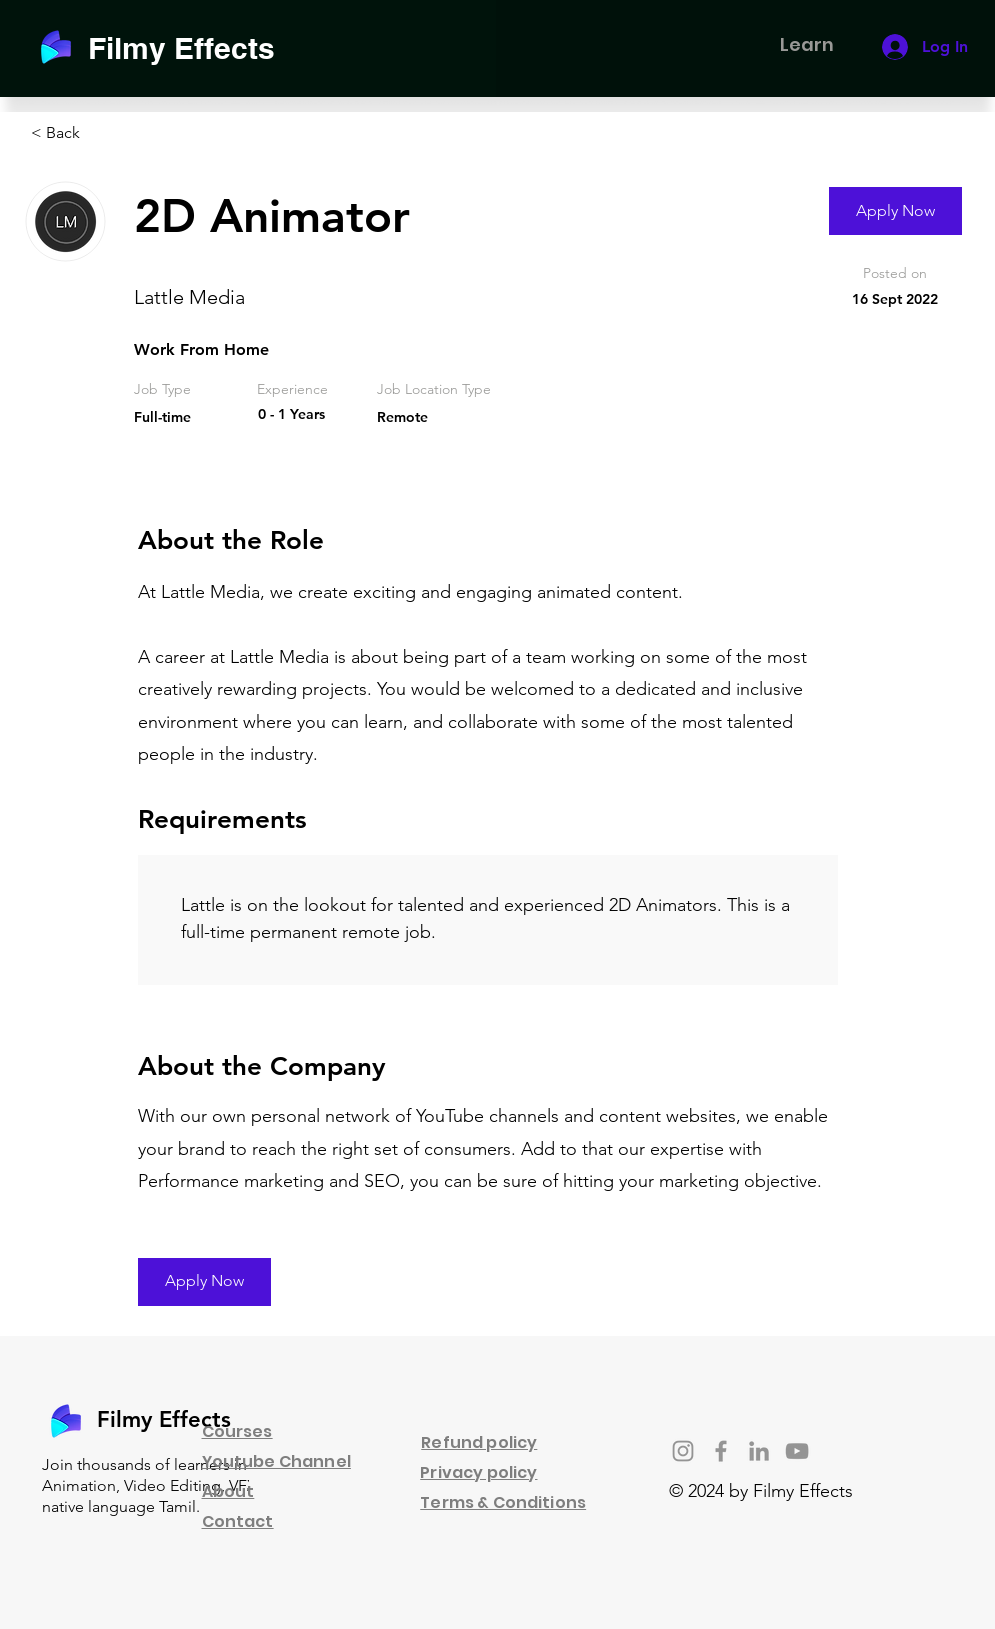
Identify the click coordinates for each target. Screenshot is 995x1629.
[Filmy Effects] (193, 47)
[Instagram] (683, 1451)
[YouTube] (797, 1451)
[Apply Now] (895, 211)
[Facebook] (721, 1451)
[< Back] (102, 133)
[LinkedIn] (759, 1451)
